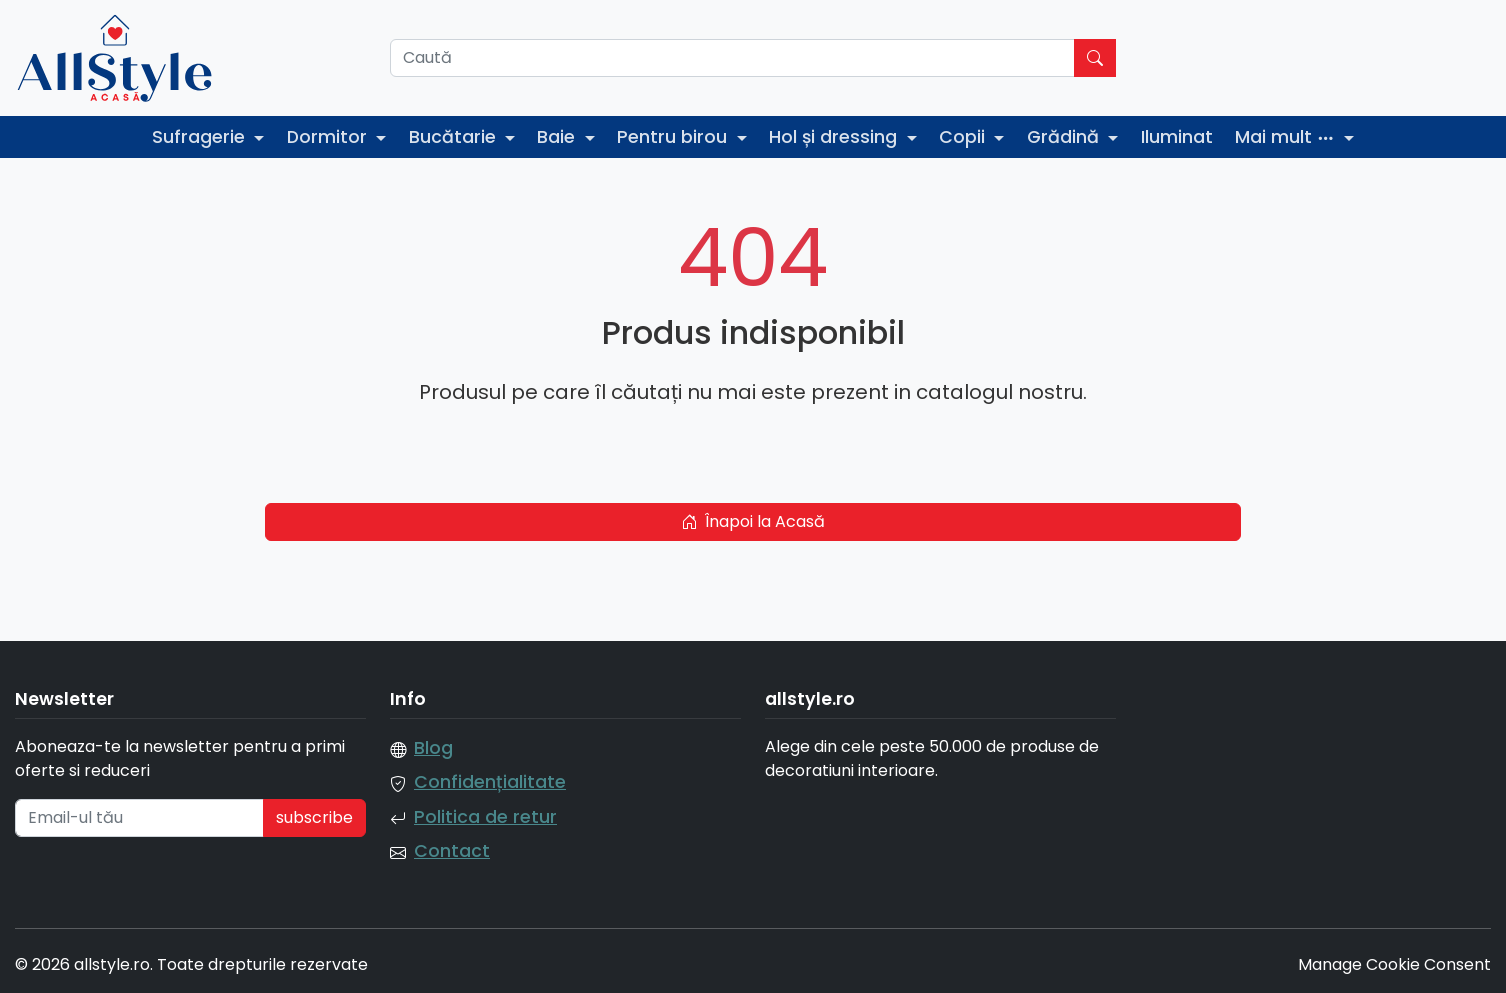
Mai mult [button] (1287, 137)
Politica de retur (485, 817)
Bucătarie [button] (455, 137)
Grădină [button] (1065, 137)
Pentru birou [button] (674, 137)
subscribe (314, 817)
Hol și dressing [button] (835, 137)
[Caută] (732, 58)
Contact (452, 851)
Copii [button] (964, 137)
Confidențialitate (490, 782)
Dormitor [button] (329, 137)
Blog (433, 748)
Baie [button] (558, 137)
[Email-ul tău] (139, 818)
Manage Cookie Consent (1394, 964)
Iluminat (1177, 137)
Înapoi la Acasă (753, 521)
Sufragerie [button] (201, 137)
